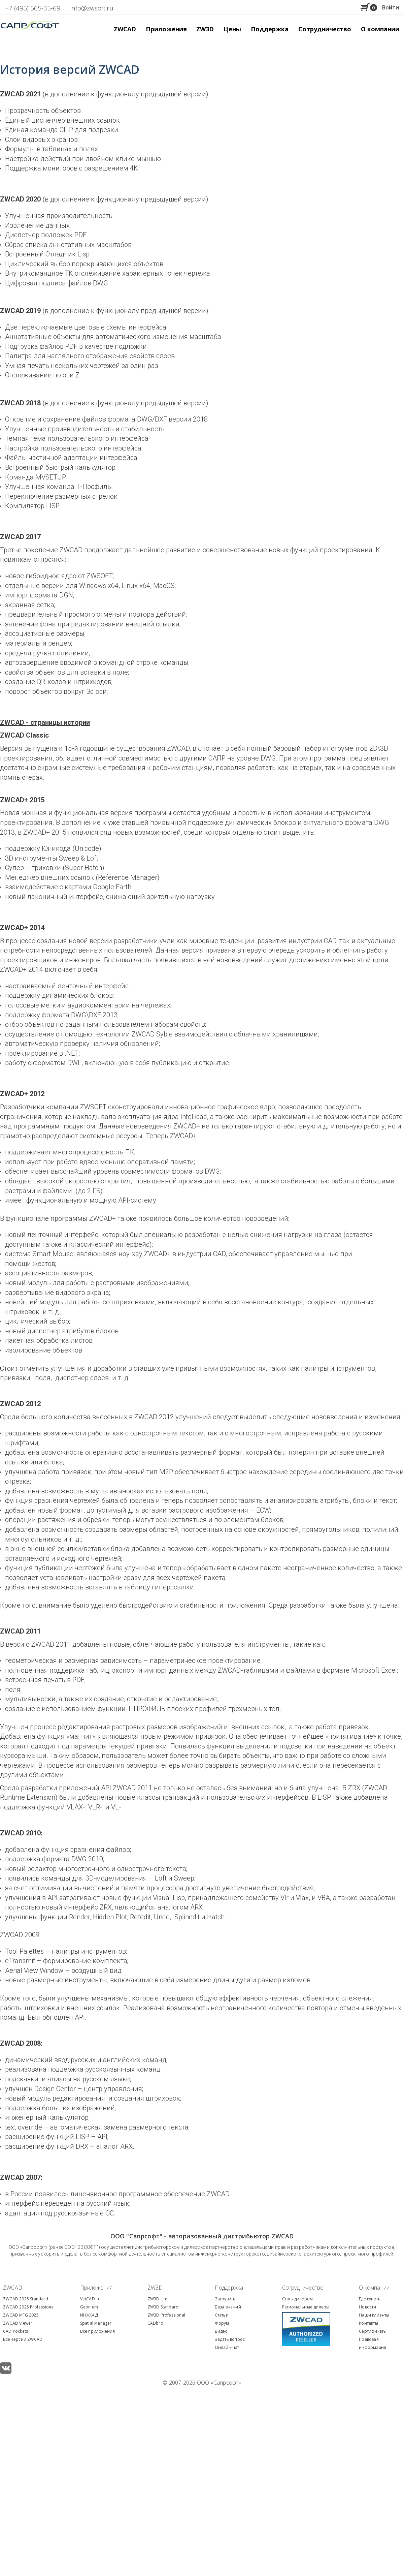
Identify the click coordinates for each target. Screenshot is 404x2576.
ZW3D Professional (166, 2315)
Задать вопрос (230, 2339)
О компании (374, 2287)
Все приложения (97, 2331)
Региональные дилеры (306, 2307)
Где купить (369, 2299)
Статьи (222, 2315)
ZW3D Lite (157, 2299)
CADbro (155, 2323)
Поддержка (229, 2287)
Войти (390, 7)
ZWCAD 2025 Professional (29, 2307)
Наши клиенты (374, 2315)
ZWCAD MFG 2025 (21, 2315)
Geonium (89, 2307)
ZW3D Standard (163, 2307)
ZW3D (155, 2287)
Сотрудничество (324, 29)
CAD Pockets (15, 2331)
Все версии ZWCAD (22, 2339)
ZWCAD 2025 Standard (25, 2299)
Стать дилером (297, 2299)
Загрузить (225, 2299)
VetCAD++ (90, 2299)
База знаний (228, 2307)
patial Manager (97, 2323)
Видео (221, 2331)
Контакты (368, 2323)
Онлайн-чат (227, 2347)
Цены (232, 29)
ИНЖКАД (89, 2315)
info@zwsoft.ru (91, 8)
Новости (367, 2307)
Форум (222, 2323)
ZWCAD (12, 2287)
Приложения (96, 2287)
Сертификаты (372, 2331)
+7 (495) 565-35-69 (32, 8)
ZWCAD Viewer (17, 2323)
